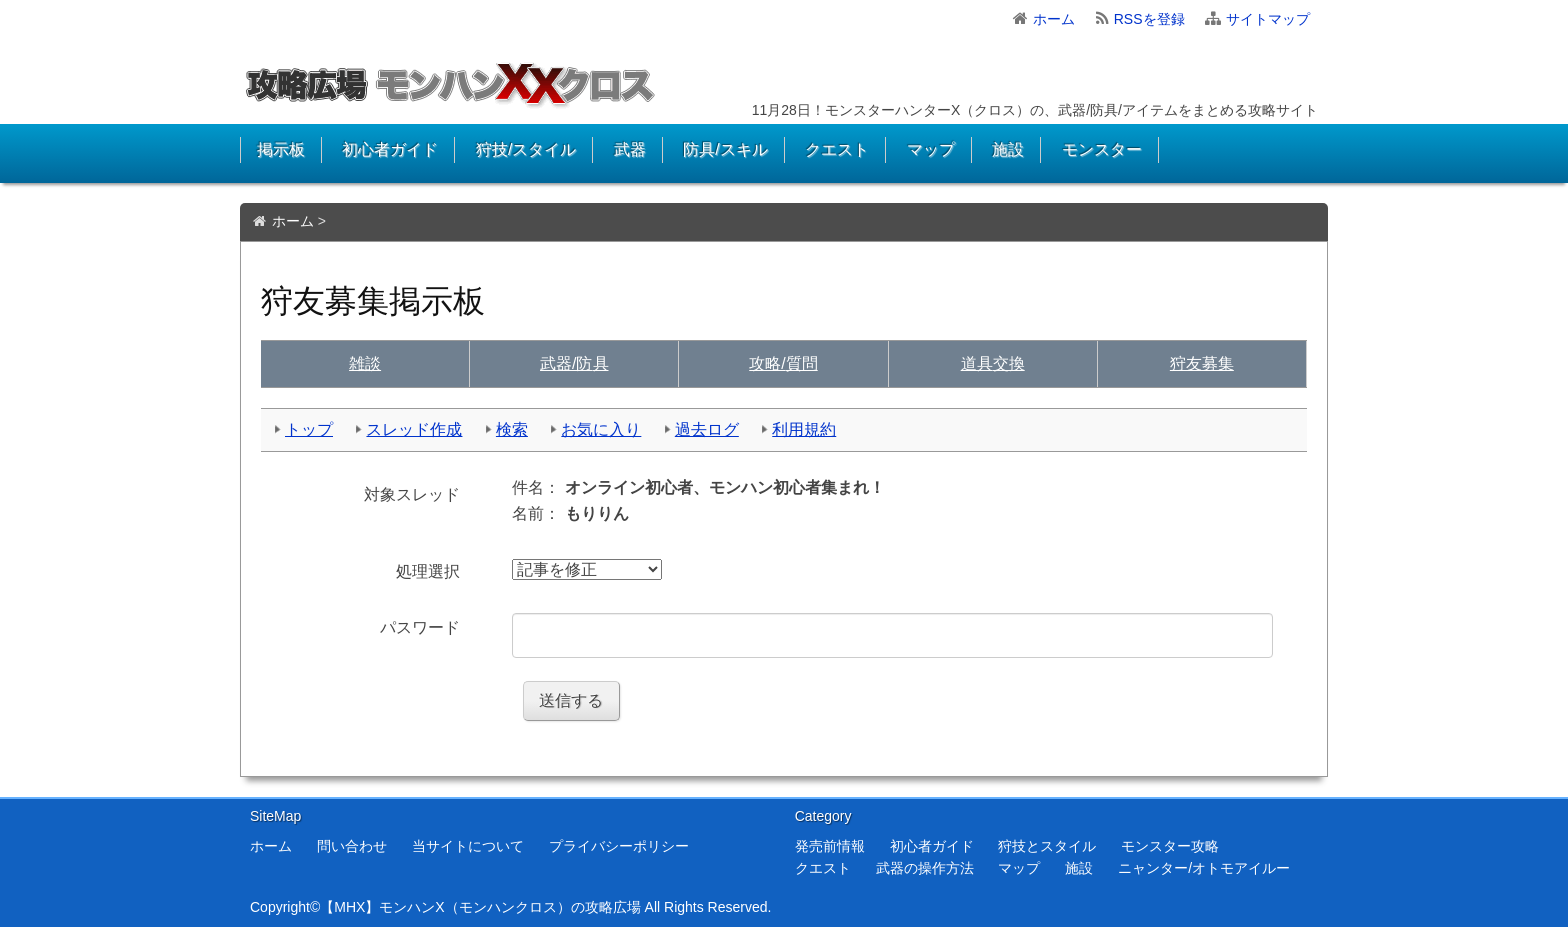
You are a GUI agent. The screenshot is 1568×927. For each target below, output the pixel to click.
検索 (512, 429)
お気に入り (601, 429)
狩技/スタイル (526, 149)
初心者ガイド (390, 149)
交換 (993, 363)
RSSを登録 (1149, 19)
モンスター (1102, 149)
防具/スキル (725, 149)
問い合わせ (352, 846)
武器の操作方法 (925, 868)
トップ (309, 429)
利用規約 (804, 429)
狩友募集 (1202, 363)
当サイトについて (468, 846)
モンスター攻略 (1170, 846)
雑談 (365, 363)
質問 (783, 363)
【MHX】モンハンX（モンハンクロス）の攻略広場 (480, 907)
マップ (931, 149)
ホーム (1054, 19)
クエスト (837, 149)
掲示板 (281, 149)
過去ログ (707, 429)
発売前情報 (830, 846)
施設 (1008, 149)
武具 (574, 363)
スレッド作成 (414, 429)
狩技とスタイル (1047, 846)
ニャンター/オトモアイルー (1204, 868)
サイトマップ (1268, 19)
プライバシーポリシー (619, 846)
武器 (630, 149)
